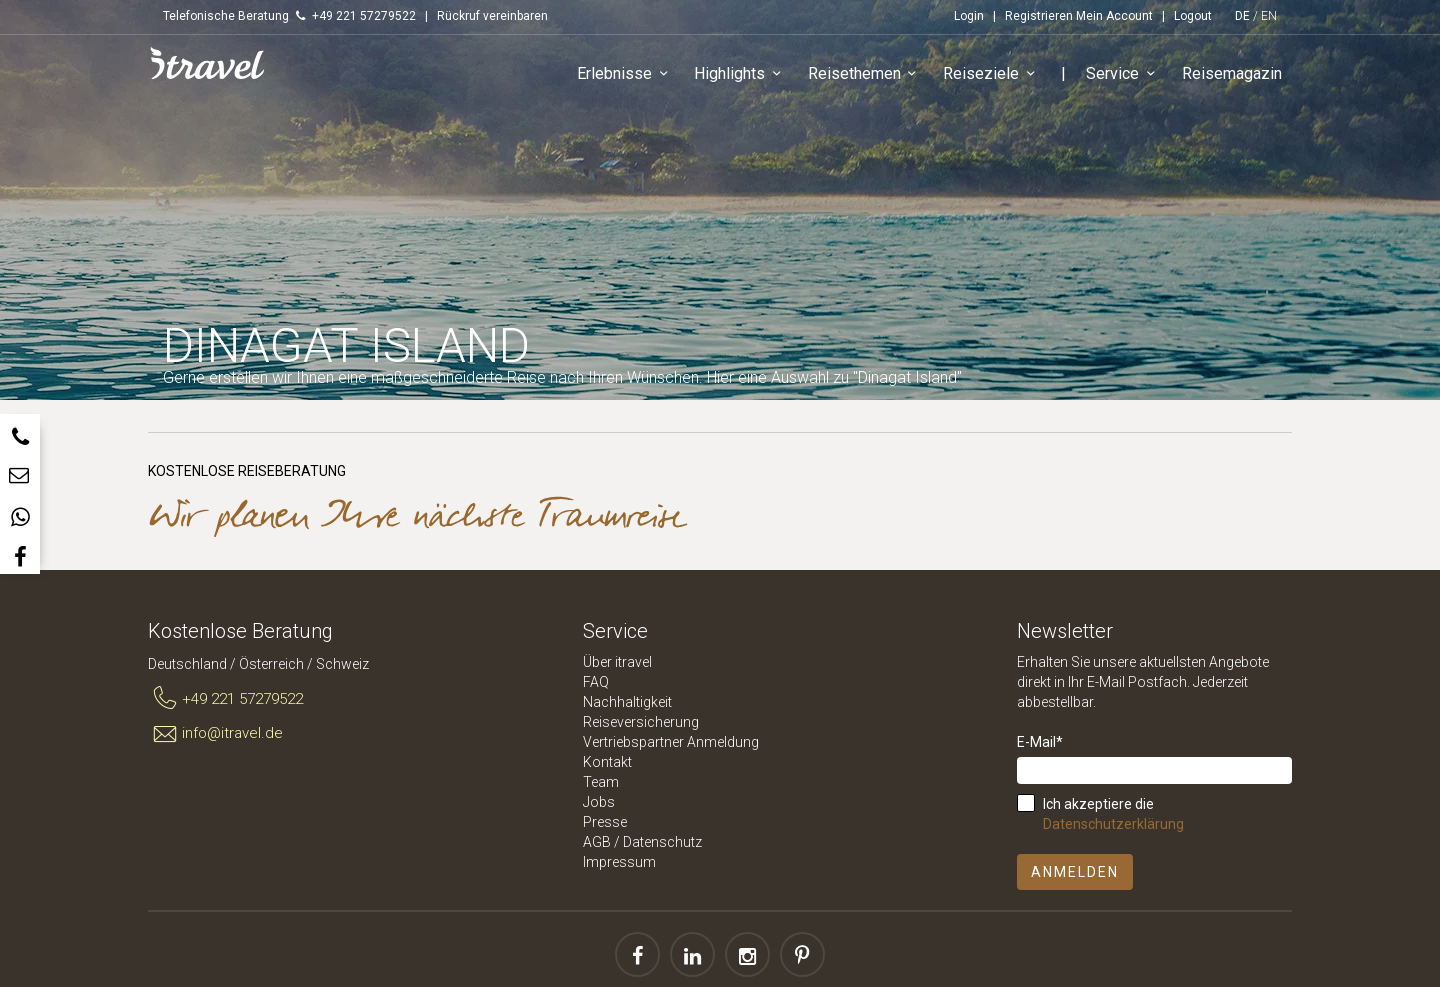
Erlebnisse (625, 74)
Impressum (619, 862)
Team (601, 782)
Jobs (599, 802)
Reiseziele (992, 74)
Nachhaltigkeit (627, 702)
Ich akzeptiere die (1113, 814)
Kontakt (607, 762)
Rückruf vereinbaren (492, 16)
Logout (1193, 16)
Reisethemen (865, 74)
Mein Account (1114, 16)
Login (969, 16)
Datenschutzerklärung (1113, 824)
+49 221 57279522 (225, 699)
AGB (597, 842)
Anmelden (1075, 872)
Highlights (741, 74)
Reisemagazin (1232, 73)
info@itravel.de (215, 734)
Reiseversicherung (641, 722)
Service (1124, 74)
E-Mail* (1040, 742)
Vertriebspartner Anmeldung (671, 742)
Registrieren (1039, 16)
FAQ (596, 682)
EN (1269, 16)
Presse (605, 822)
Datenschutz (662, 842)
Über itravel (617, 662)
